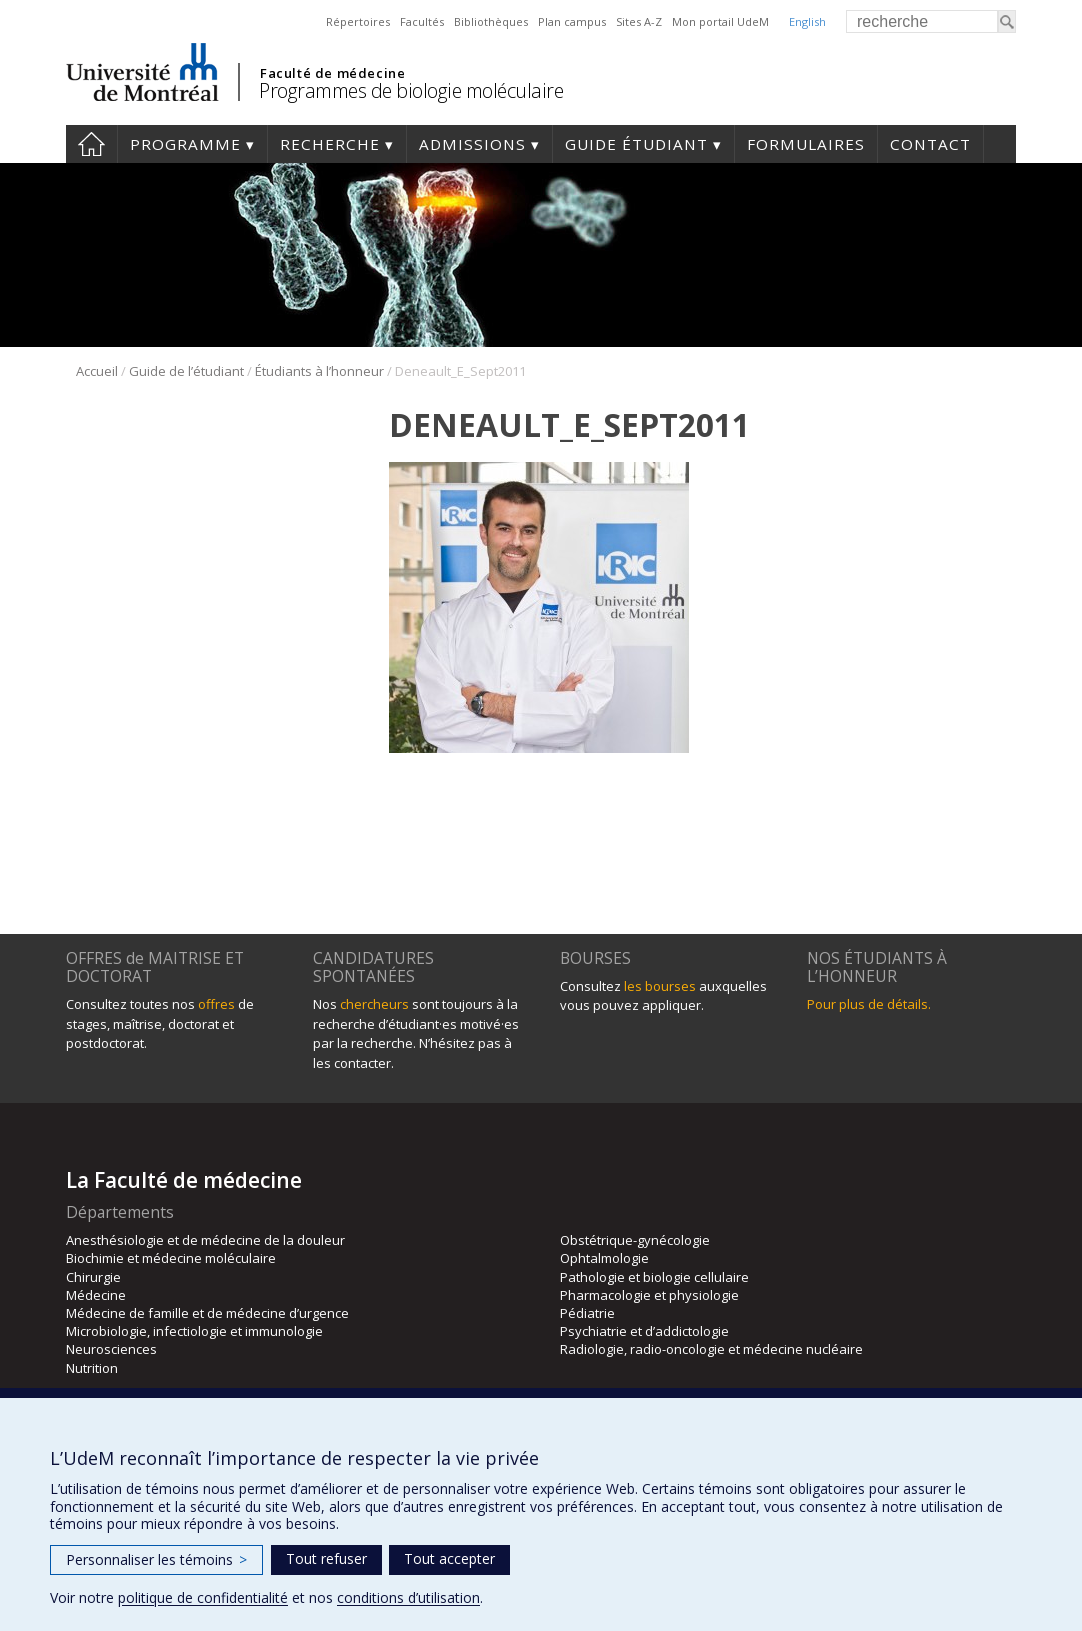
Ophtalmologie (604, 1258)
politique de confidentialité (203, 1597)
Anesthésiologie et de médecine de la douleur (205, 1240)
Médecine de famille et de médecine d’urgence (207, 1313)
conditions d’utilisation (408, 1597)
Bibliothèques (491, 21)
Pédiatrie (587, 1313)
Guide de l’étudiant (186, 371)
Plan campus (572, 21)
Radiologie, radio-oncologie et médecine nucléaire (711, 1349)
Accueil (91, 144)
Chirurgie (93, 1277)
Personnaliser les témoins (156, 1559)
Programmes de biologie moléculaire (411, 90)
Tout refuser (326, 1558)
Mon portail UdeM (720, 21)
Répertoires (358, 21)
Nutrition (92, 1368)
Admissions (472, 144)
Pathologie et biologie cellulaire (654, 1277)
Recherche (330, 144)
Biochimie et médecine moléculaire (171, 1258)
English (807, 21)
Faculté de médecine (332, 73)
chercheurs (374, 1004)
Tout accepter (449, 1558)
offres (216, 1004)
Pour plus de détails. (869, 1004)
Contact (930, 144)
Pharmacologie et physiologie (649, 1295)
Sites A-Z (639, 21)
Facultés (422, 21)
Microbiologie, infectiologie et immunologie (194, 1331)
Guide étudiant (636, 144)
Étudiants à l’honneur (319, 371)
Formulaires (806, 144)
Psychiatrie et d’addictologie (644, 1331)
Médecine (96, 1295)
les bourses (660, 986)
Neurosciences (111, 1349)
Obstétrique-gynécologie (635, 1240)
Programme (185, 144)
